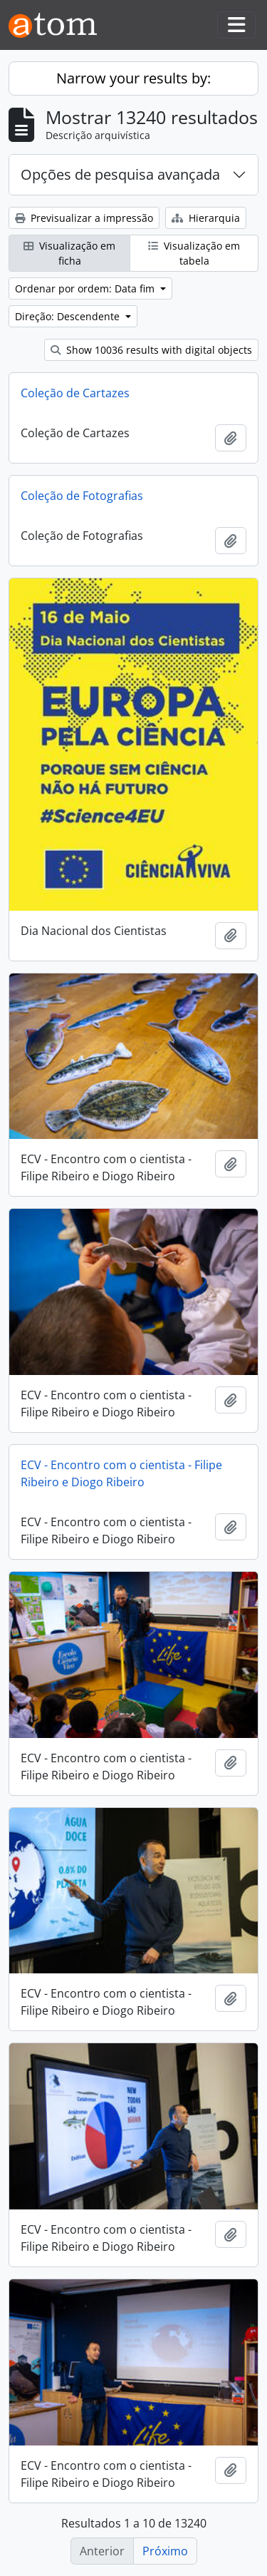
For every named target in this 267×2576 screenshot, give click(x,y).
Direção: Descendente (68, 316)
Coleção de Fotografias (82, 496)
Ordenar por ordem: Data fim (86, 288)
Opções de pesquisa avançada (120, 174)
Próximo (165, 2551)
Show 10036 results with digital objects (151, 350)
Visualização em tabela (194, 253)
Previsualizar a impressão (84, 218)
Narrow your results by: (133, 78)
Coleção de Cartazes (75, 393)
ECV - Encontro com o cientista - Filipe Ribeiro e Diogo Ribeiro (121, 1473)
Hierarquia (206, 218)
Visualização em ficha (69, 253)
